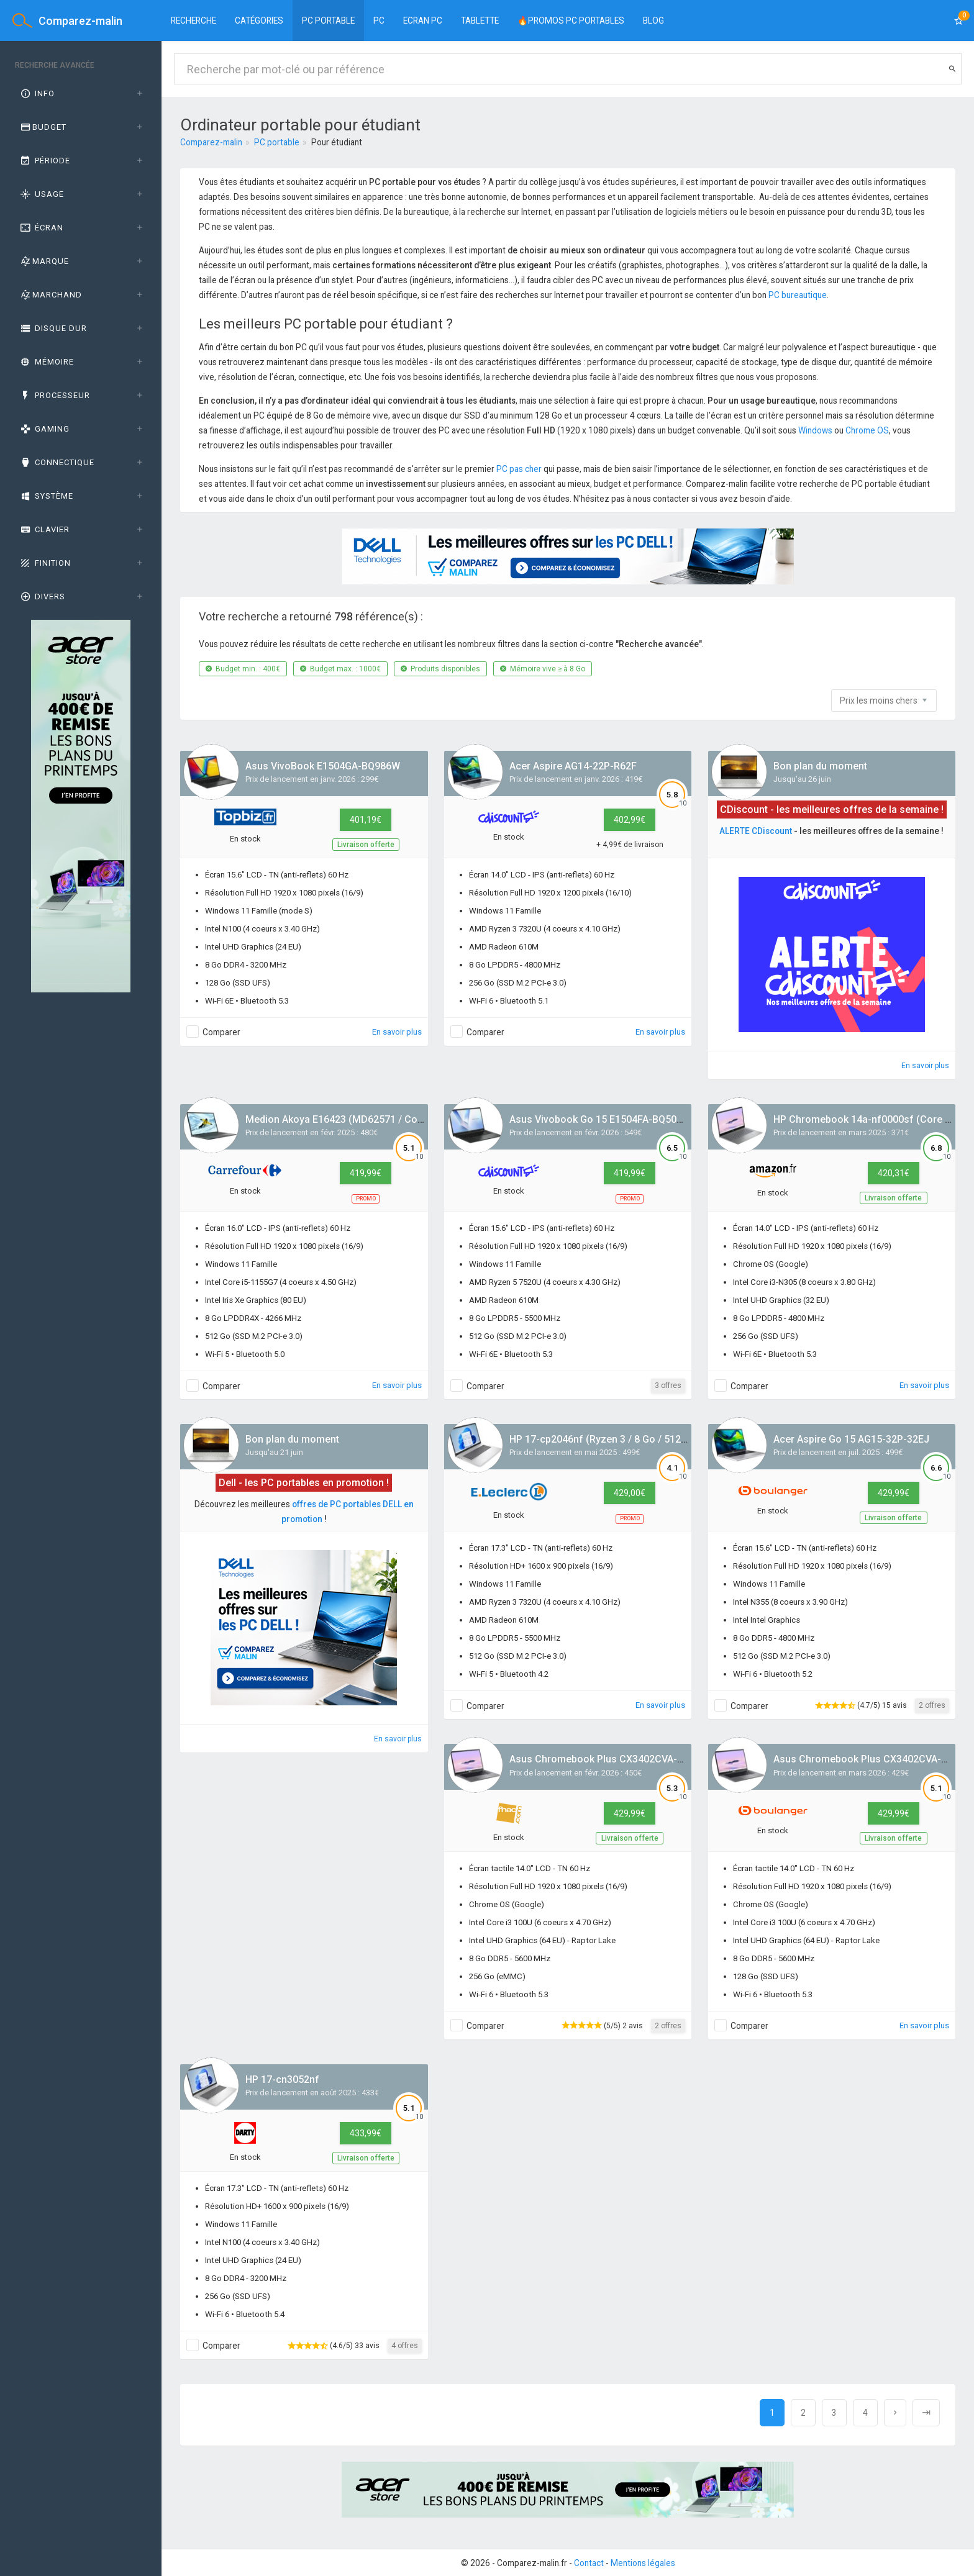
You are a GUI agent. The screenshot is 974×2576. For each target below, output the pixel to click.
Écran (41, 227)
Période (44, 160)
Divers (42, 596)
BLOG (653, 20)
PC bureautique (797, 295)
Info (37, 93)
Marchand (50, 294)
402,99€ (629, 820)
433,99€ (365, 2133)
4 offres (404, 2345)
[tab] (81, 94)
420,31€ (893, 1173)
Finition (45, 563)
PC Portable (328, 20)
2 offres (932, 1705)
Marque (44, 261)
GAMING (44, 428)
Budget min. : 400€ (243, 669)
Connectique (56, 462)
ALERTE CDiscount (755, 831)
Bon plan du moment (820, 766)
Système (46, 496)
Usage (41, 194)
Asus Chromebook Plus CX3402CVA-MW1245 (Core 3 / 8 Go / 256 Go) (668, 1759)
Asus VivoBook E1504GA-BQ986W (322, 766)
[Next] (895, 2412)
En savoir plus (397, 1031)
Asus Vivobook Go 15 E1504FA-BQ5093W (602, 1119)
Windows (815, 430)
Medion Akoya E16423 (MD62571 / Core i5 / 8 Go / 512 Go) (378, 1119)
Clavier (44, 529)
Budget (42, 127)
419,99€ (365, 1173)
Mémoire (46, 361)
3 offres (668, 1385)
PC (379, 20)
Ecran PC (422, 20)
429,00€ (629, 1493)
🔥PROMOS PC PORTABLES (570, 20)
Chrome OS (867, 430)
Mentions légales (643, 2563)
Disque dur (53, 328)
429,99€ (893, 1493)
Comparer (221, 1032)
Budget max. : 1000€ (340, 669)
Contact (589, 2563)
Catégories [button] (259, 20)
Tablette (480, 20)
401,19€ (365, 820)
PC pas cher (519, 469)
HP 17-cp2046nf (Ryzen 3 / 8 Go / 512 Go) (604, 1439)
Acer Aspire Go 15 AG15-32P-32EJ (851, 1439)
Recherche (193, 20)
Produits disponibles (440, 669)
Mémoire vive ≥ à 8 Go (542, 669)
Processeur (54, 395)
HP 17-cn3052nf (282, 2079)
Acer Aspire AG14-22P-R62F (573, 766)
